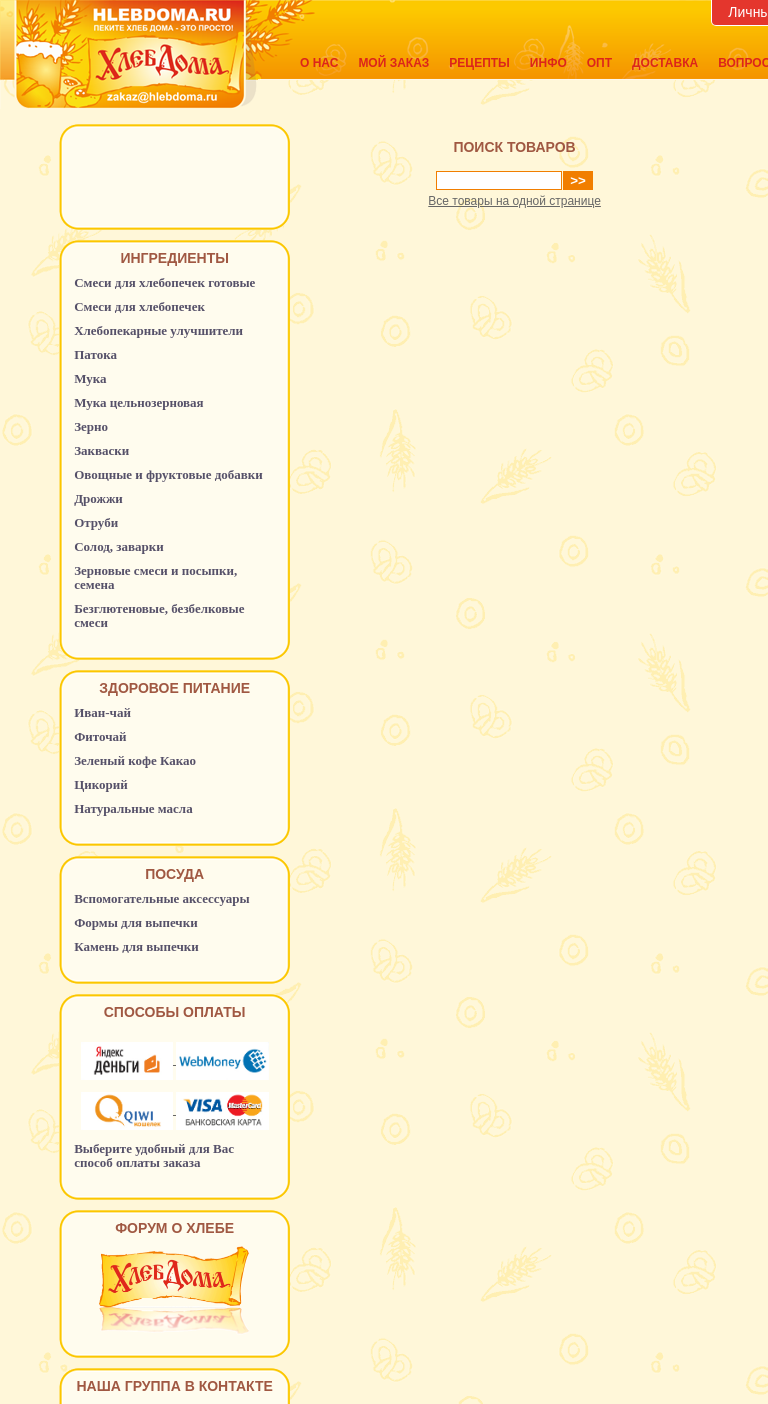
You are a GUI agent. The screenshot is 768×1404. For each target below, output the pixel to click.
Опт (599, 63)
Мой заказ (393, 63)
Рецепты (479, 63)
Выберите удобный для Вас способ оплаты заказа (154, 1155)
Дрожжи (98, 498)
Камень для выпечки (136, 946)
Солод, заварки (119, 546)
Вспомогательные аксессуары (162, 898)
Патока (95, 354)
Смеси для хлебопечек (139, 306)
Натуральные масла (133, 808)
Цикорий (101, 784)
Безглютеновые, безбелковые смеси (159, 615)
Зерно (91, 426)
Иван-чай (102, 712)
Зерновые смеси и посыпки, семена (155, 577)
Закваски (101, 450)
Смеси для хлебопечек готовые (164, 282)
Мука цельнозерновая (139, 402)
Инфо (548, 63)
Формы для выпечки (136, 922)
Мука (90, 378)
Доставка (665, 63)
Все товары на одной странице (514, 201)
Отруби (96, 522)
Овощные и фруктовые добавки (168, 474)
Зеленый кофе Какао (135, 760)
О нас (319, 63)
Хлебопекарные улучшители (158, 330)
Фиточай (100, 736)
